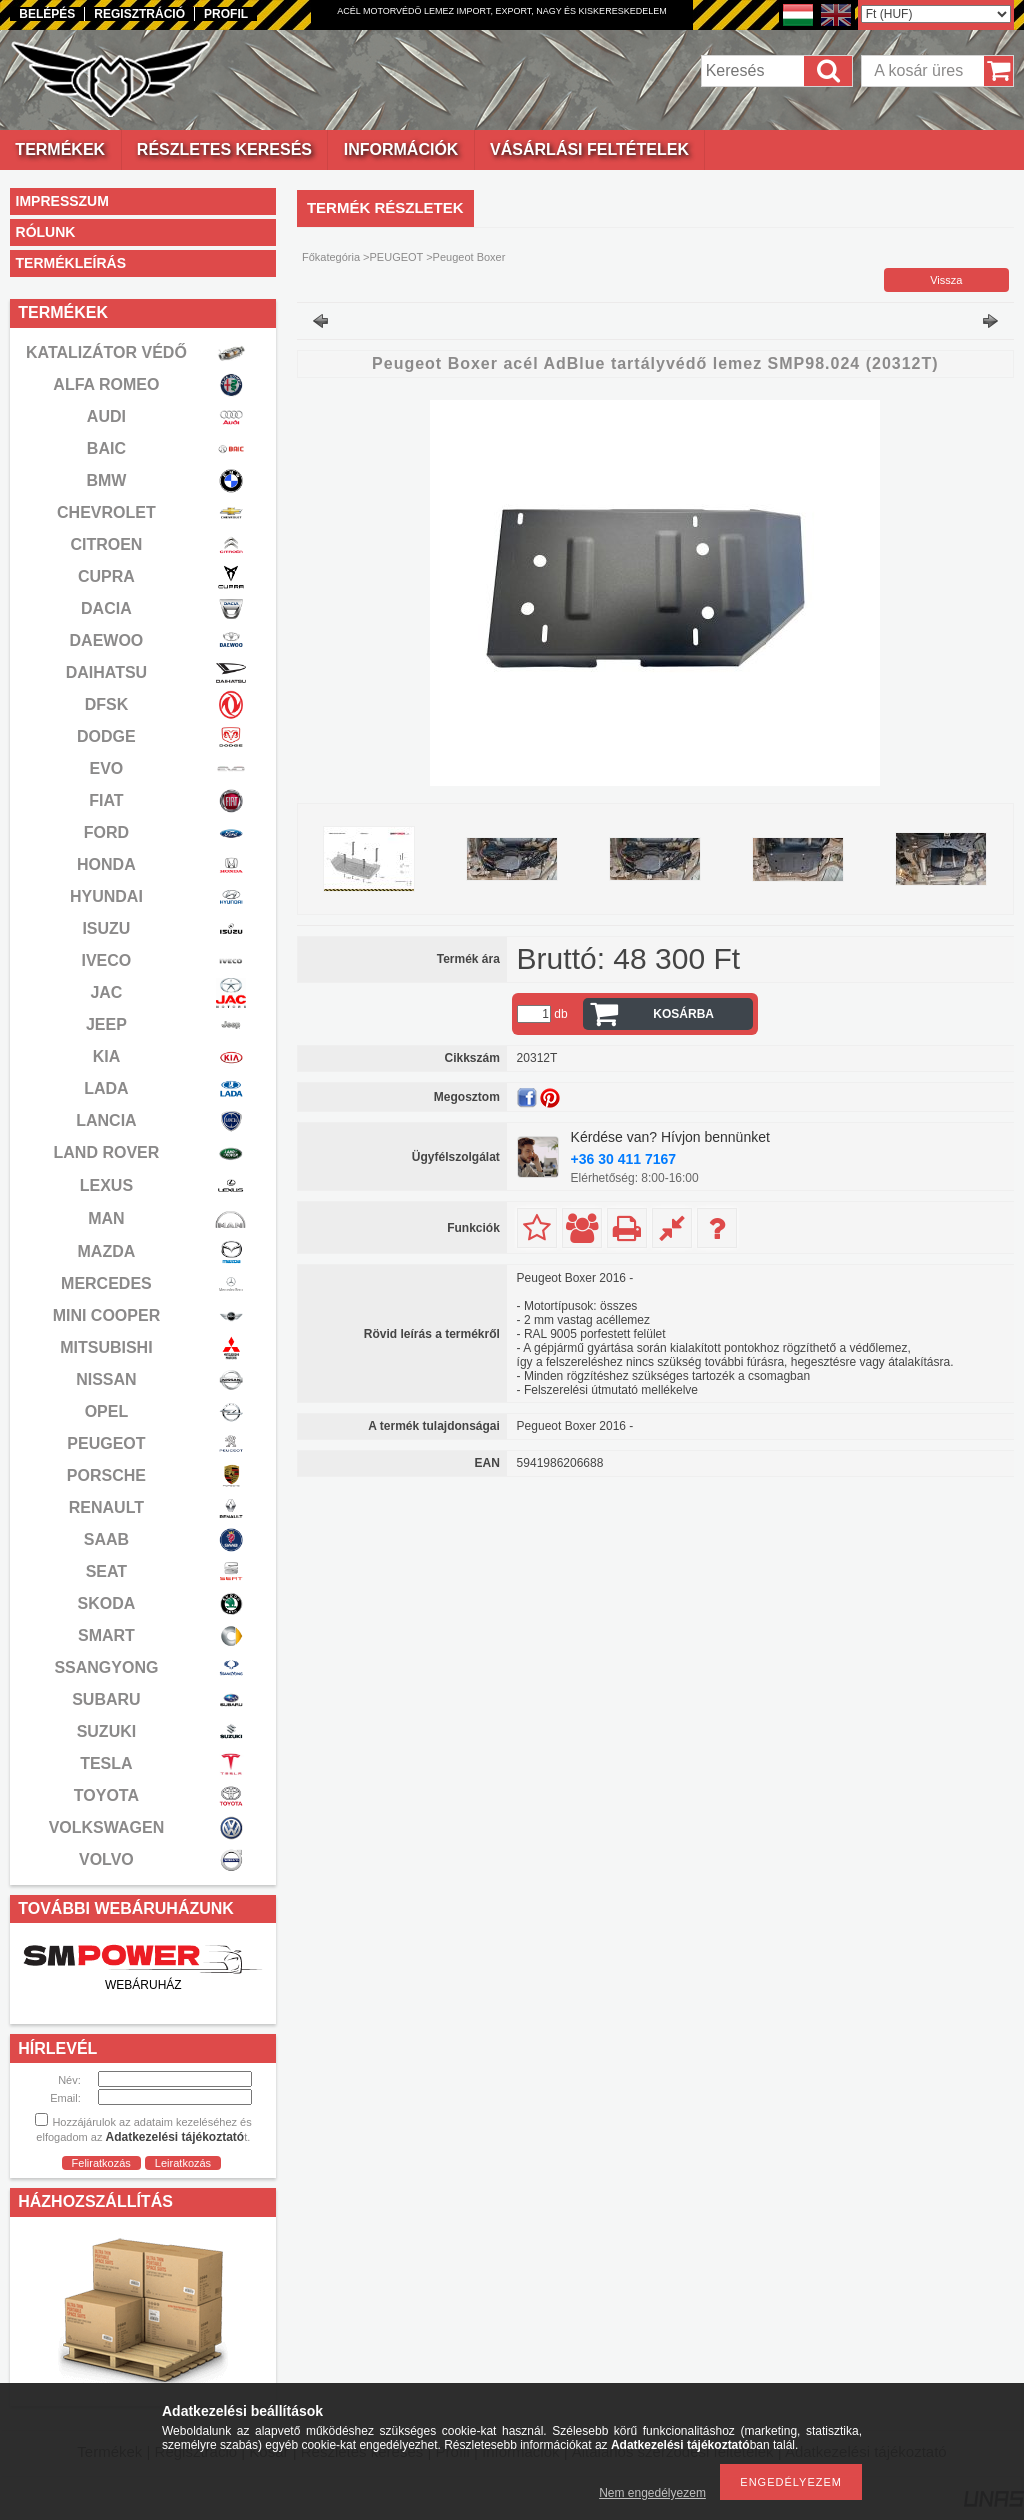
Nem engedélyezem (652, 2493)
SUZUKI (107, 1731)
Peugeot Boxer (469, 257)
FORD (106, 832)
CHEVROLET (106, 512)
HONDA (106, 864)
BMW (106, 480)
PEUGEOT (106, 1443)
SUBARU (106, 1699)
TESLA (106, 1763)
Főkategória (331, 257)
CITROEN (106, 544)
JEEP (106, 1024)
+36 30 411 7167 (624, 1159)
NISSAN (106, 1379)
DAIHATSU (106, 672)
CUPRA (106, 576)
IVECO (107, 960)
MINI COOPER (107, 1315)
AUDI (106, 416)
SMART (106, 1635)
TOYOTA (106, 1795)
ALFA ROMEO (106, 384)
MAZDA (107, 1251)
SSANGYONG (106, 1667)
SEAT (106, 1571)
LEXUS (106, 1185)
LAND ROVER (107, 1152)
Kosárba (683, 1014)
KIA (107, 1056)
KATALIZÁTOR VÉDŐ (106, 352)
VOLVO (106, 1859)
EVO (107, 768)
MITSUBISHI (106, 1347)
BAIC (106, 448)
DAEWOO (107, 640)
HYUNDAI (106, 896)
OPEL (107, 1411)
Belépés (47, 14)
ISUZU (106, 928)
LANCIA (106, 1120)
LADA (106, 1088)
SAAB (106, 1539)
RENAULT (106, 1507)
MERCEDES (106, 1283)
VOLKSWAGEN (107, 1827)
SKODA (107, 1603)
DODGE (106, 736)
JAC (106, 992)
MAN (106, 1218)
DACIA (106, 608)
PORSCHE (106, 1475)
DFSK (107, 704)
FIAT (106, 800)
